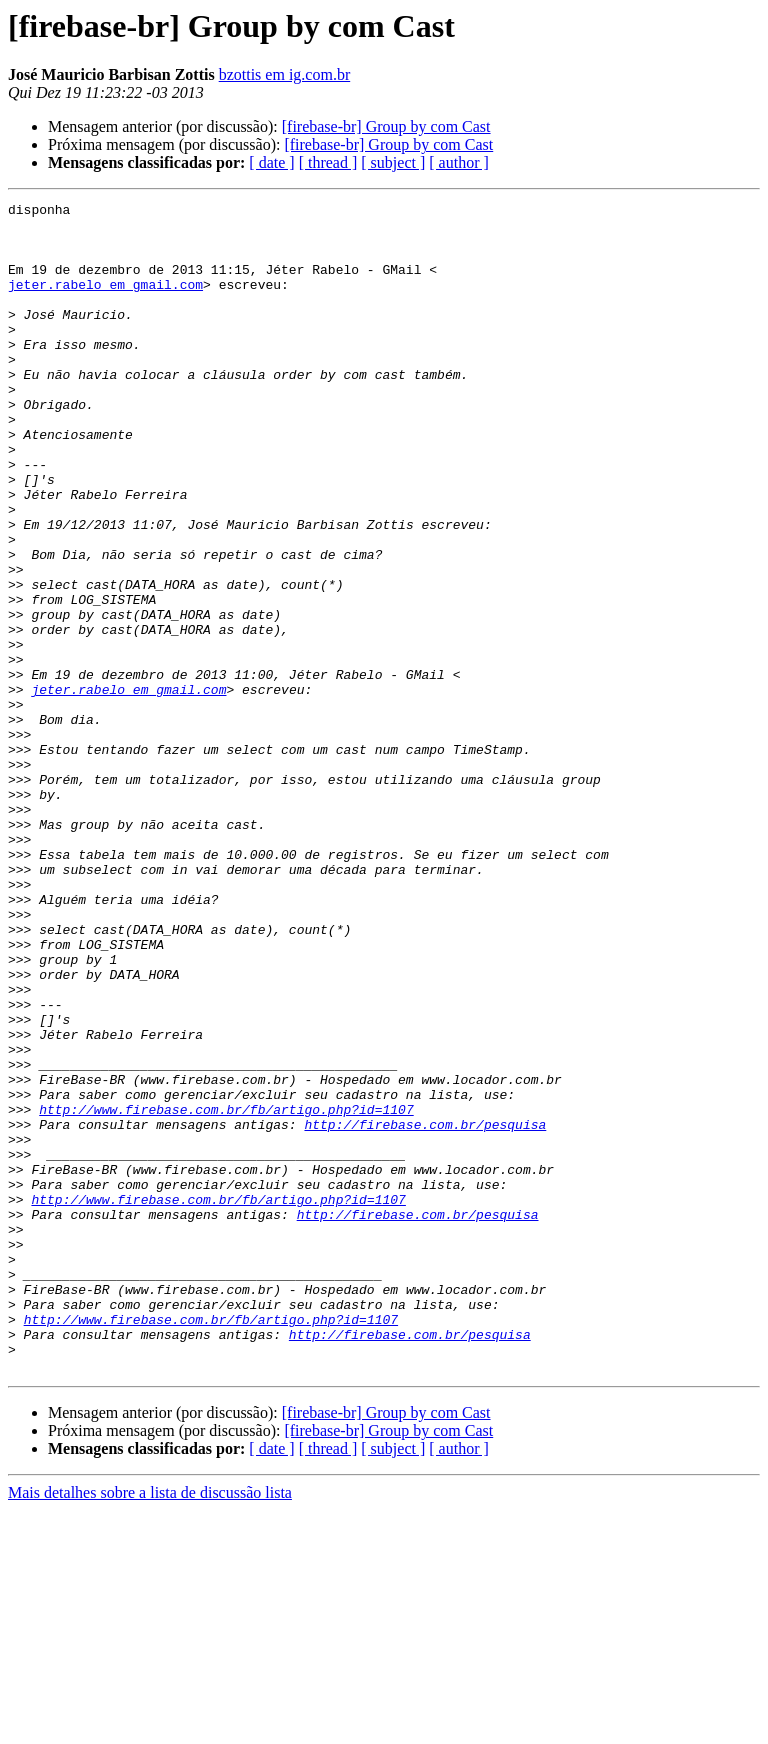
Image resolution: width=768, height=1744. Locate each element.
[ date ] (271, 162)
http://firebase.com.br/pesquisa (425, 1310)
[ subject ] (393, 162)
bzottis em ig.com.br (285, 74)
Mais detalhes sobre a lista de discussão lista (150, 1726)
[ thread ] (328, 162)
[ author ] (459, 162)
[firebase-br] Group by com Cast (386, 126)
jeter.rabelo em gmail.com (105, 302)
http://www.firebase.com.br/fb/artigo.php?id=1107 (226, 1292)
